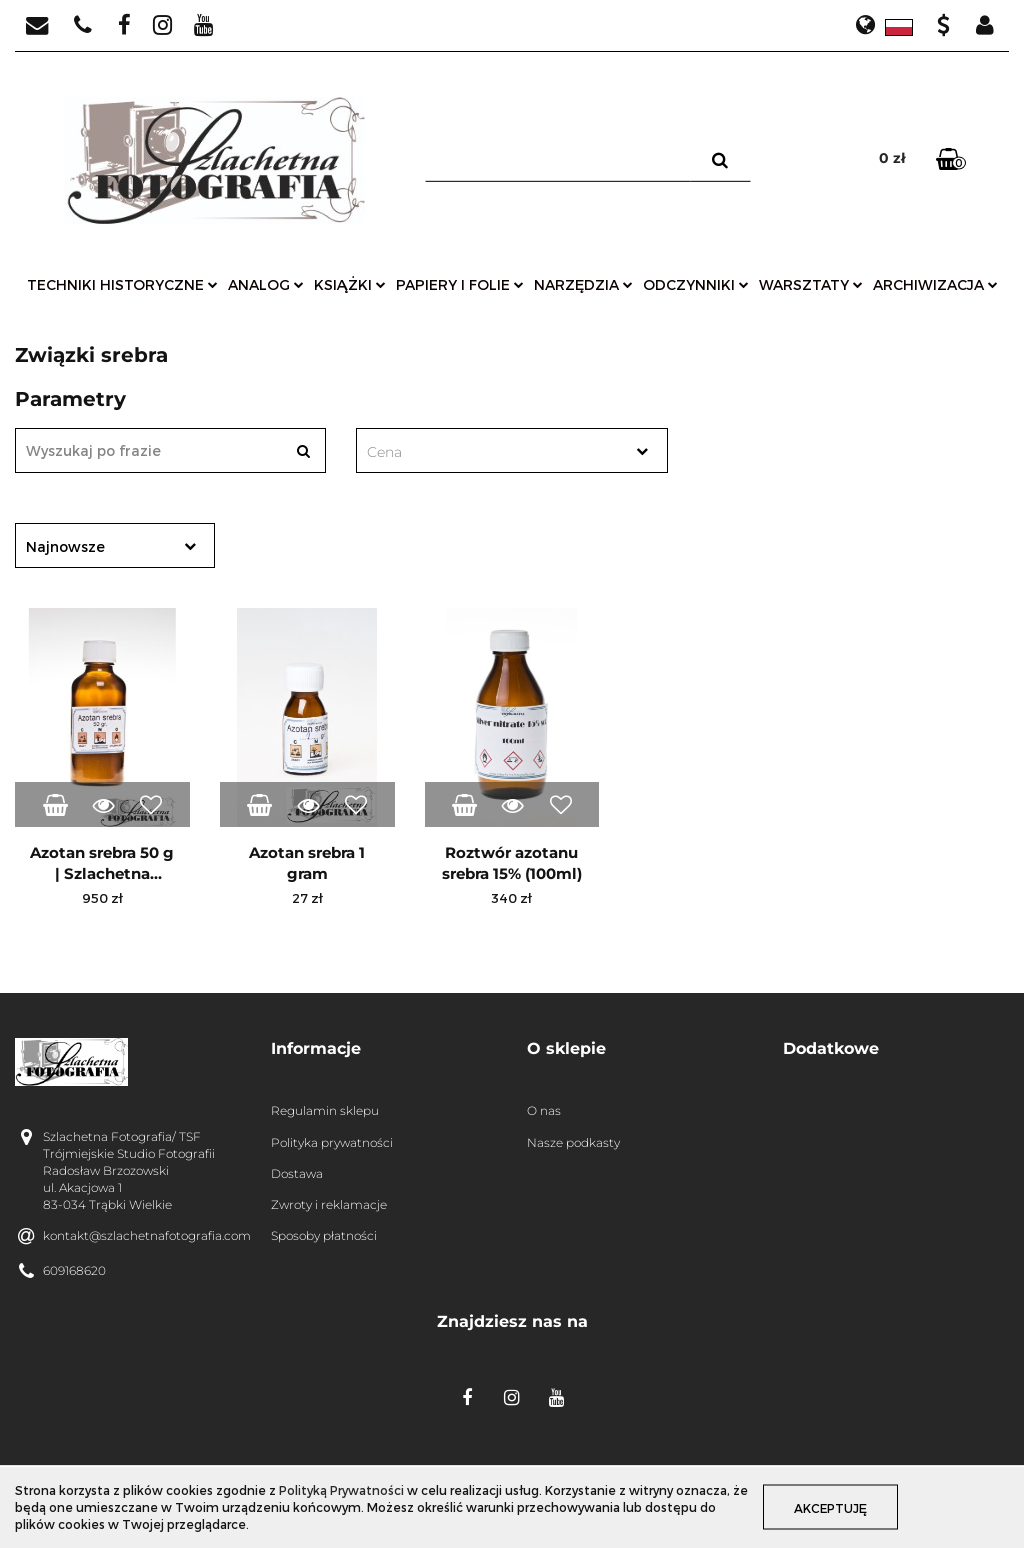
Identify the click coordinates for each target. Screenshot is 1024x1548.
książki (350, 284)
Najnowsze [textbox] (65, 546)
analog (266, 284)
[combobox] (511, 450)
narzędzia (583, 284)
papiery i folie (460, 284)
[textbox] (494, 452)
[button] (384, 1049)
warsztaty (811, 284)
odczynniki (696, 284)
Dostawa (297, 1173)
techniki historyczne (122, 284)
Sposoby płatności (324, 1235)
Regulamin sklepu (325, 1110)
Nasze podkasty (573, 1142)
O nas (544, 1110)
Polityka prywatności (332, 1142)
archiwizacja (935, 284)
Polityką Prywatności (341, 1490)
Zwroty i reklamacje (329, 1204)
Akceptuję (830, 1508)
